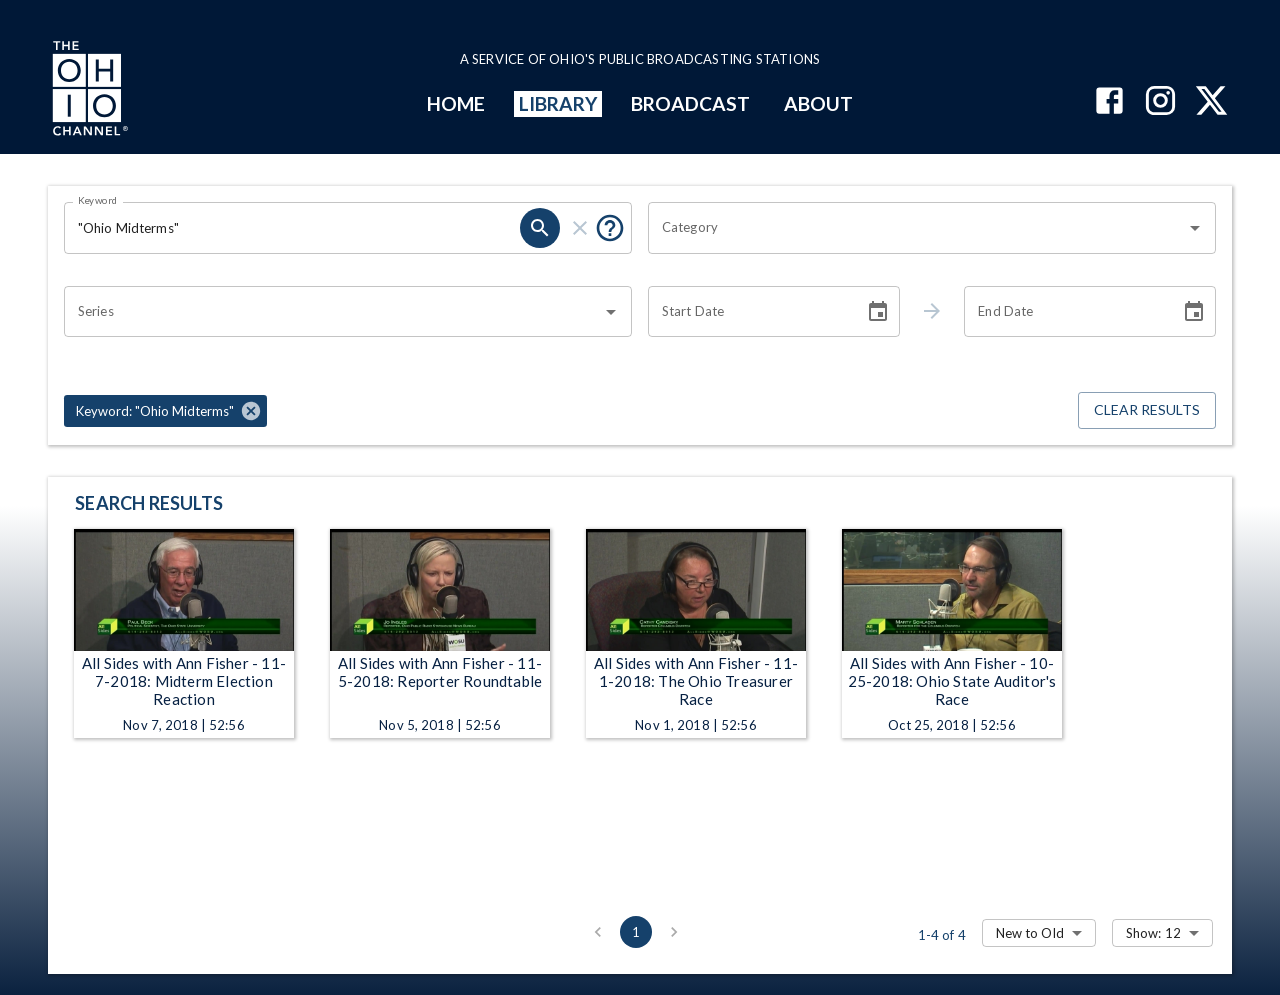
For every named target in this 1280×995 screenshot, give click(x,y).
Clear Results (1147, 410)
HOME (456, 103)
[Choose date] (878, 312)
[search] (540, 228)
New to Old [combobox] (1030, 933)
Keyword (98, 200)
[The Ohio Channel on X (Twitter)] (1211, 102)
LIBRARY (558, 103)
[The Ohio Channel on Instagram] (1160, 102)
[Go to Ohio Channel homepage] (88, 91)
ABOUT (818, 103)
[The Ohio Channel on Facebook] (1109, 102)
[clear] (580, 228)
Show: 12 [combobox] (1153, 933)
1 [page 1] (636, 932)
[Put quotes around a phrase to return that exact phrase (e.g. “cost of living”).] (610, 228)
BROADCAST (691, 103)
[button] (165, 411)
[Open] (1195, 228)
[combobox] (917, 228)
